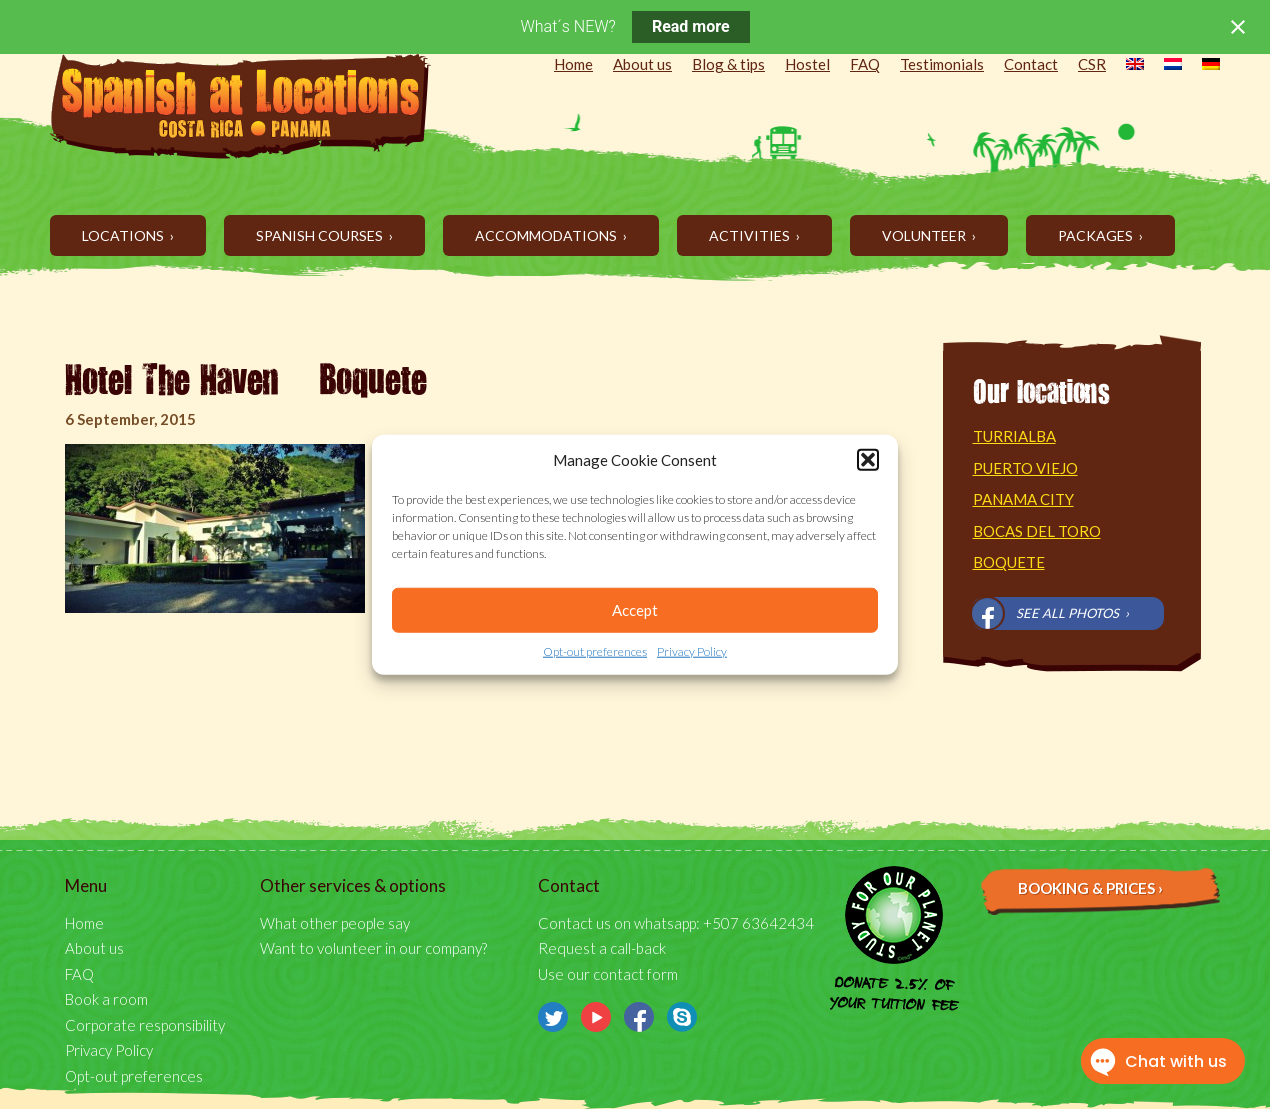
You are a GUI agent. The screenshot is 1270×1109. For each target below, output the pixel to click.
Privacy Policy (692, 651)
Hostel (807, 64)
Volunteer (925, 235)
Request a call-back (602, 948)
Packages (1097, 235)
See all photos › (1072, 613)
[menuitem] (1125, 66)
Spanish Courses (321, 235)
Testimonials (942, 64)
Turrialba (1014, 436)
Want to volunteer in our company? (373, 948)
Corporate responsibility (145, 1025)
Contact (1031, 64)
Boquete (1009, 562)
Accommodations (547, 235)
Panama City (1023, 499)
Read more (691, 26)
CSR (1092, 64)
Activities (751, 235)
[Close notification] (1238, 27)
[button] (868, 460)
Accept (635, 610)
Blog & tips (728, 64)
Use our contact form (608, 974)
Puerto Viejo (1025, 468)
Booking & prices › (1090, 888)
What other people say (335, 923)
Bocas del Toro (1037, 531)
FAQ (865, 64)
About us (642, 64)
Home (573, 64)
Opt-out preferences (595, 651)
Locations (124, 235)
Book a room (106, 999)
